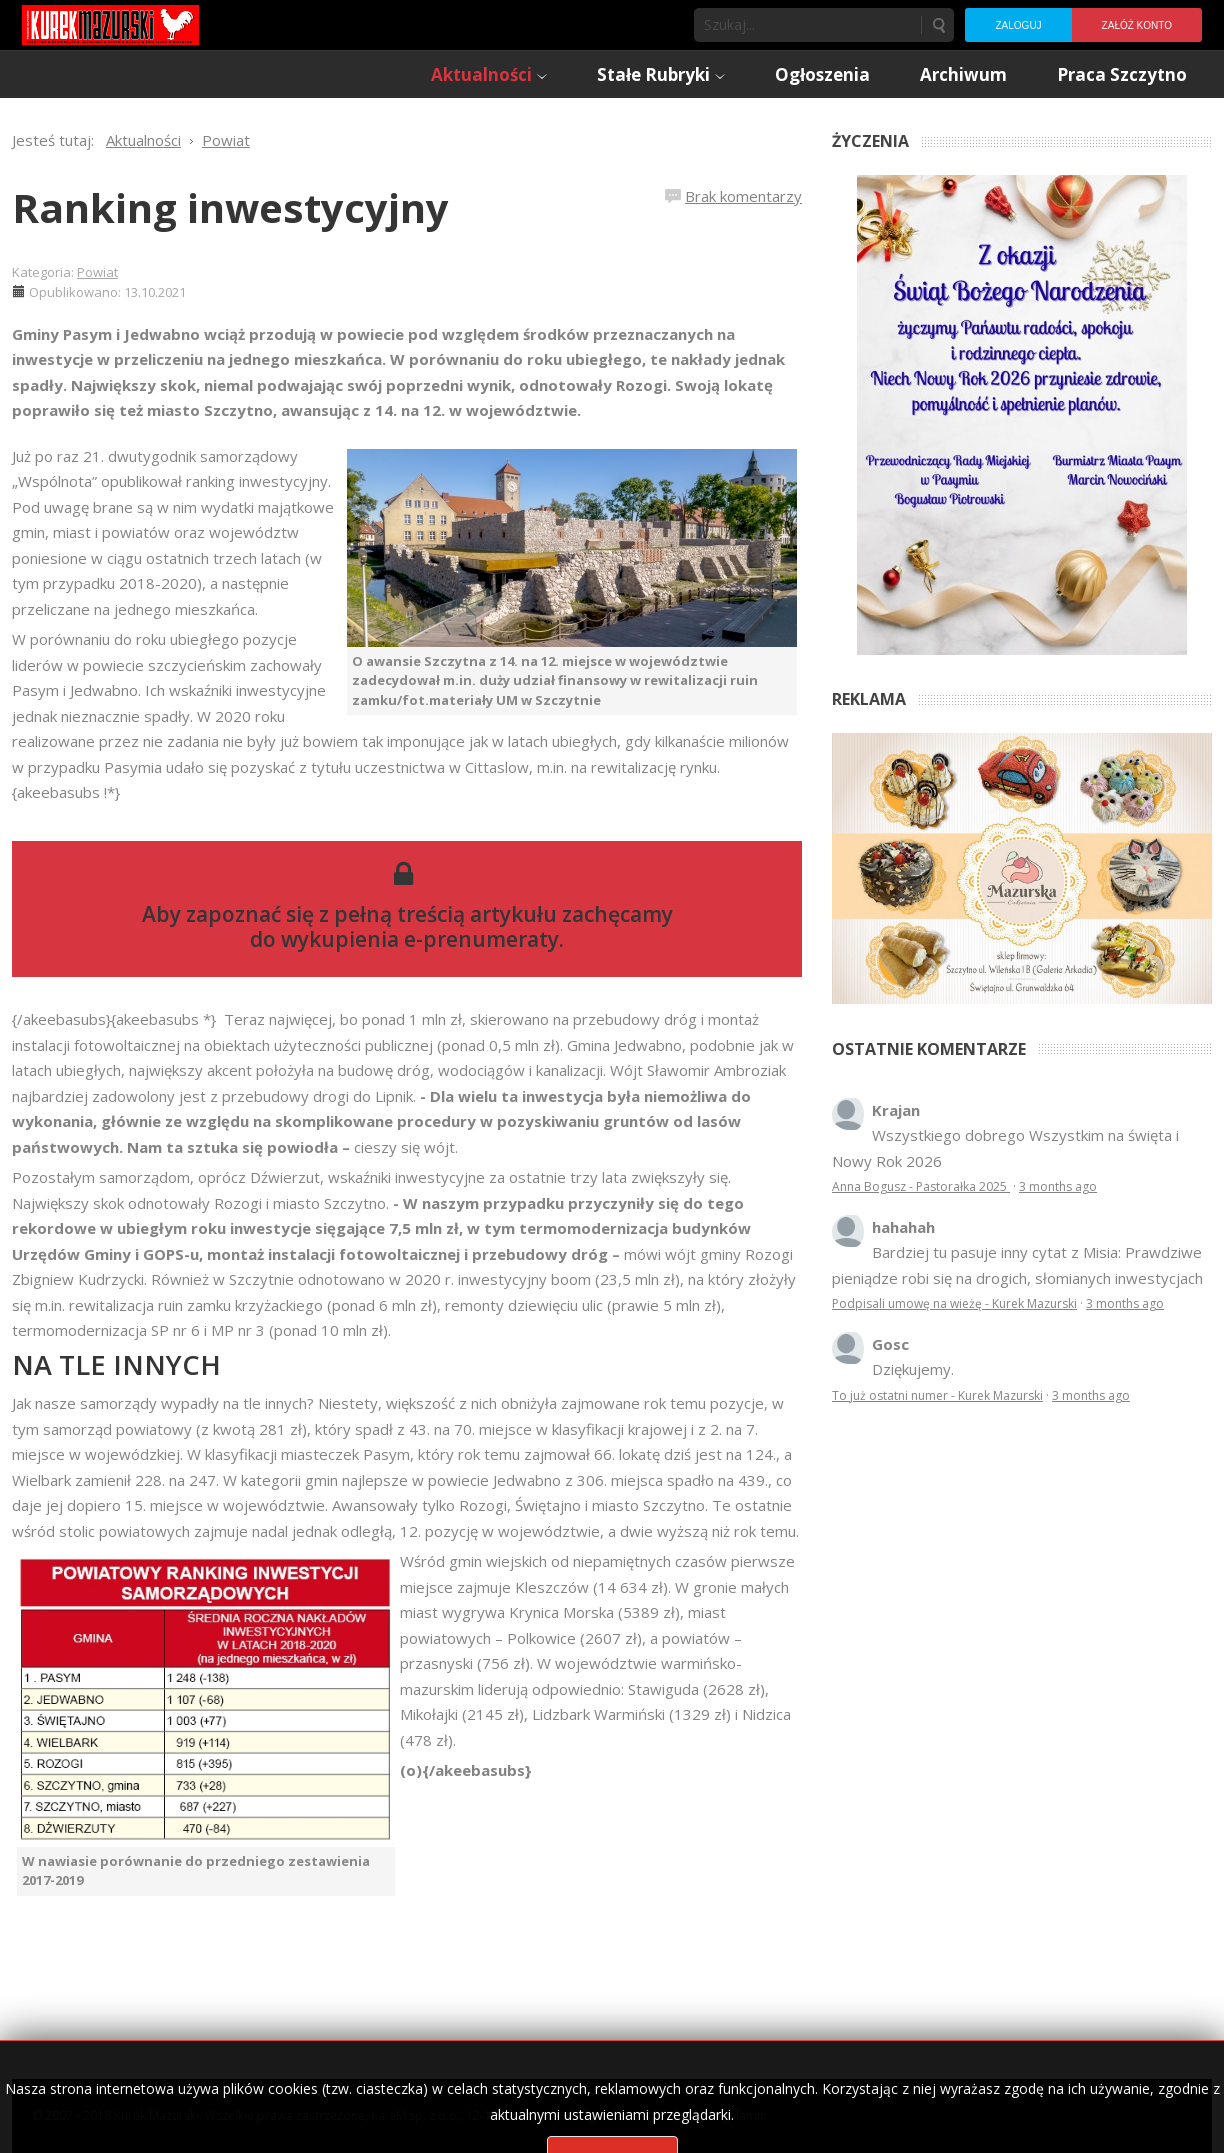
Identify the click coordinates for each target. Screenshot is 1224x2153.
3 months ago (1058, 1186)
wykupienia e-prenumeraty (420, 939)
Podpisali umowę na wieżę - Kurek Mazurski (954, 1303)
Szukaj (938, 25)
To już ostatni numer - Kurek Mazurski (937, 1395)
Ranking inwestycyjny (230, 207)
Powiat (97, 272)
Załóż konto (1137, 25)
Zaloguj (1018, 25)
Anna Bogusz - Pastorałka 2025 (921, 1186)
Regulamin (737, 2115)
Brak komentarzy (743, 196)
